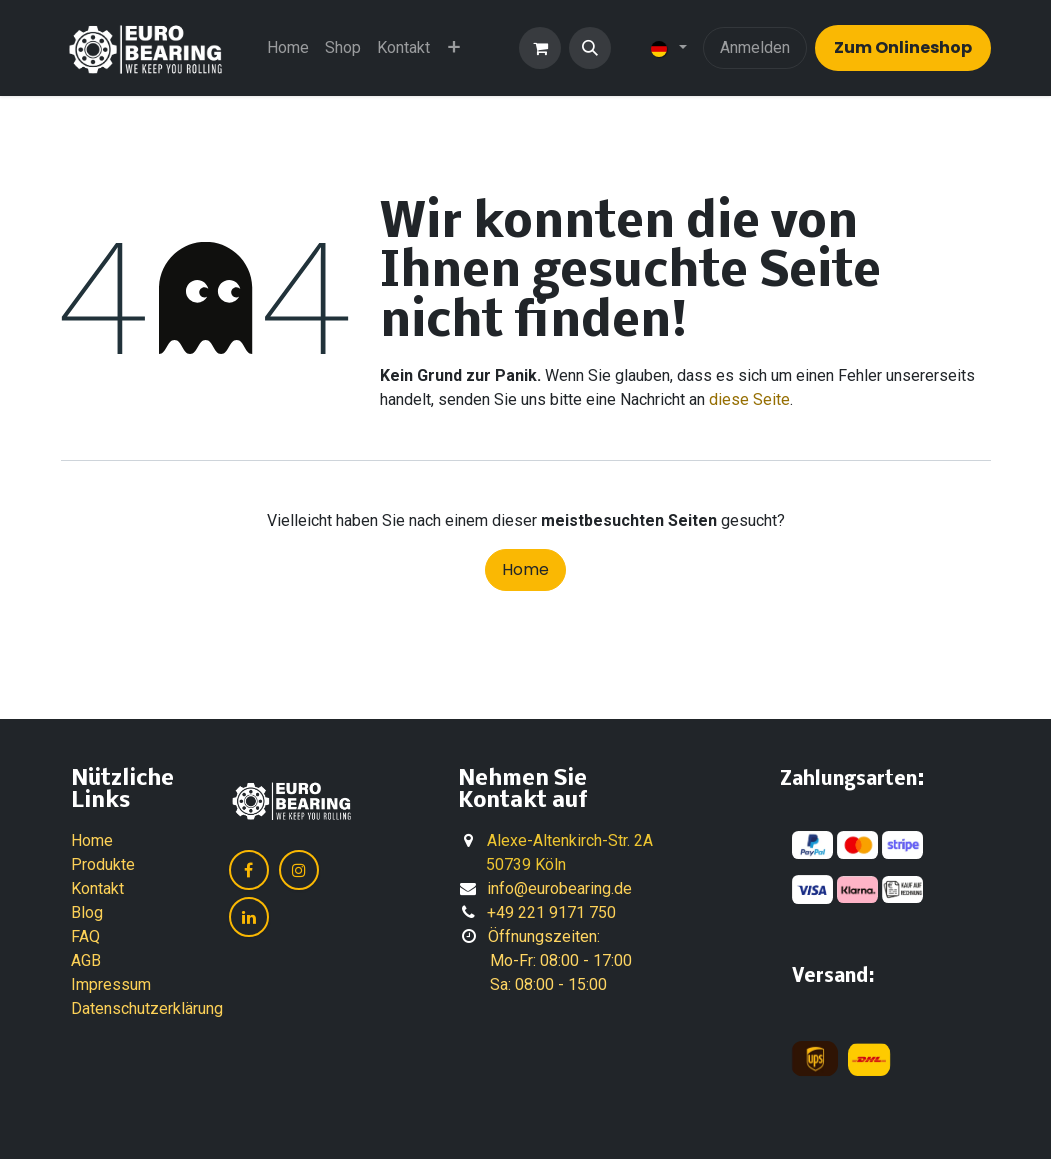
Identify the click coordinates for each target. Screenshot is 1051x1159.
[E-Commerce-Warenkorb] (540, 48)
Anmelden (755, 47)
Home (525, 569)
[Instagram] (299, 870)
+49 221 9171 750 (551, 912)
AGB (86, 960)
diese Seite (749, 399)
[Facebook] (249, 870)
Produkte (103, 864)
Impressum (111, 984)
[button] (590, 48)
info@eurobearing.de (559, 888)
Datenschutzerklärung (147, 1008)
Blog (87, 912)
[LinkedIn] (249, 917)
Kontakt (97, 888)
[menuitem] (288, 48)
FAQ (85, 936)
